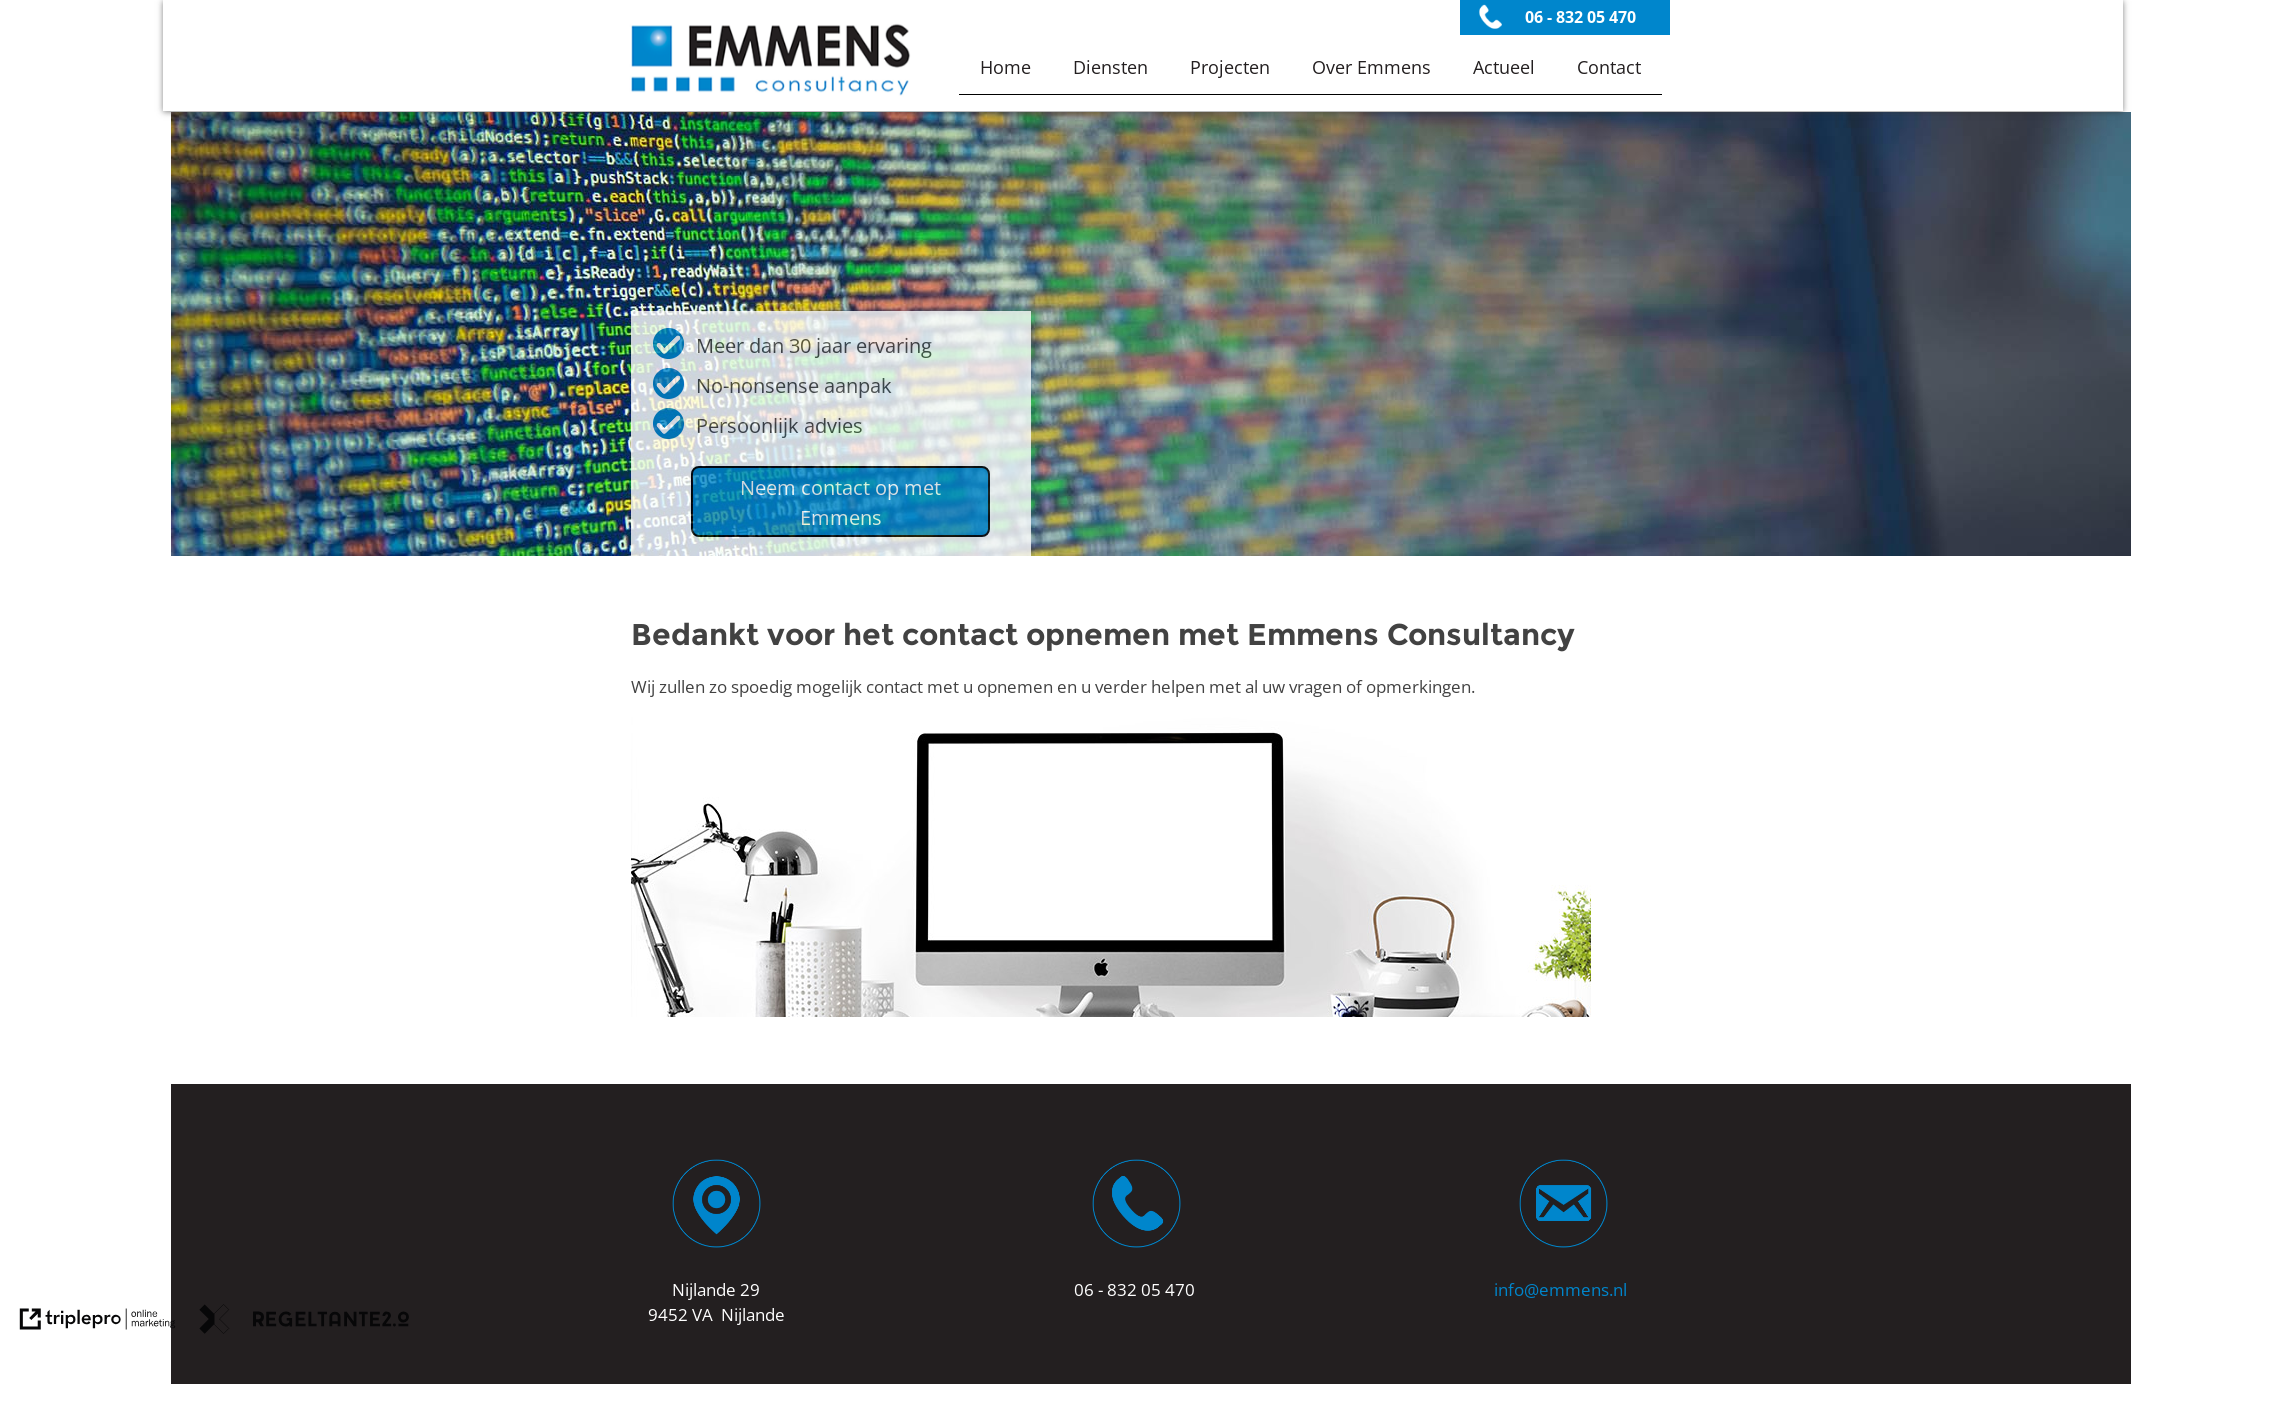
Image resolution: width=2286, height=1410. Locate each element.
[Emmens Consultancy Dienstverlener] (771, 97)
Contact (1609, 67)
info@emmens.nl (1560, 1289)
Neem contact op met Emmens (840, 502)
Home (1005, 67)
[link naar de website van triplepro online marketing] (98, 1322)
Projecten (1230, 67)
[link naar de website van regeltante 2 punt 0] (304, 1322)
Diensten (1110, 67)
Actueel (1504, 67)
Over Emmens (1371, 67)
